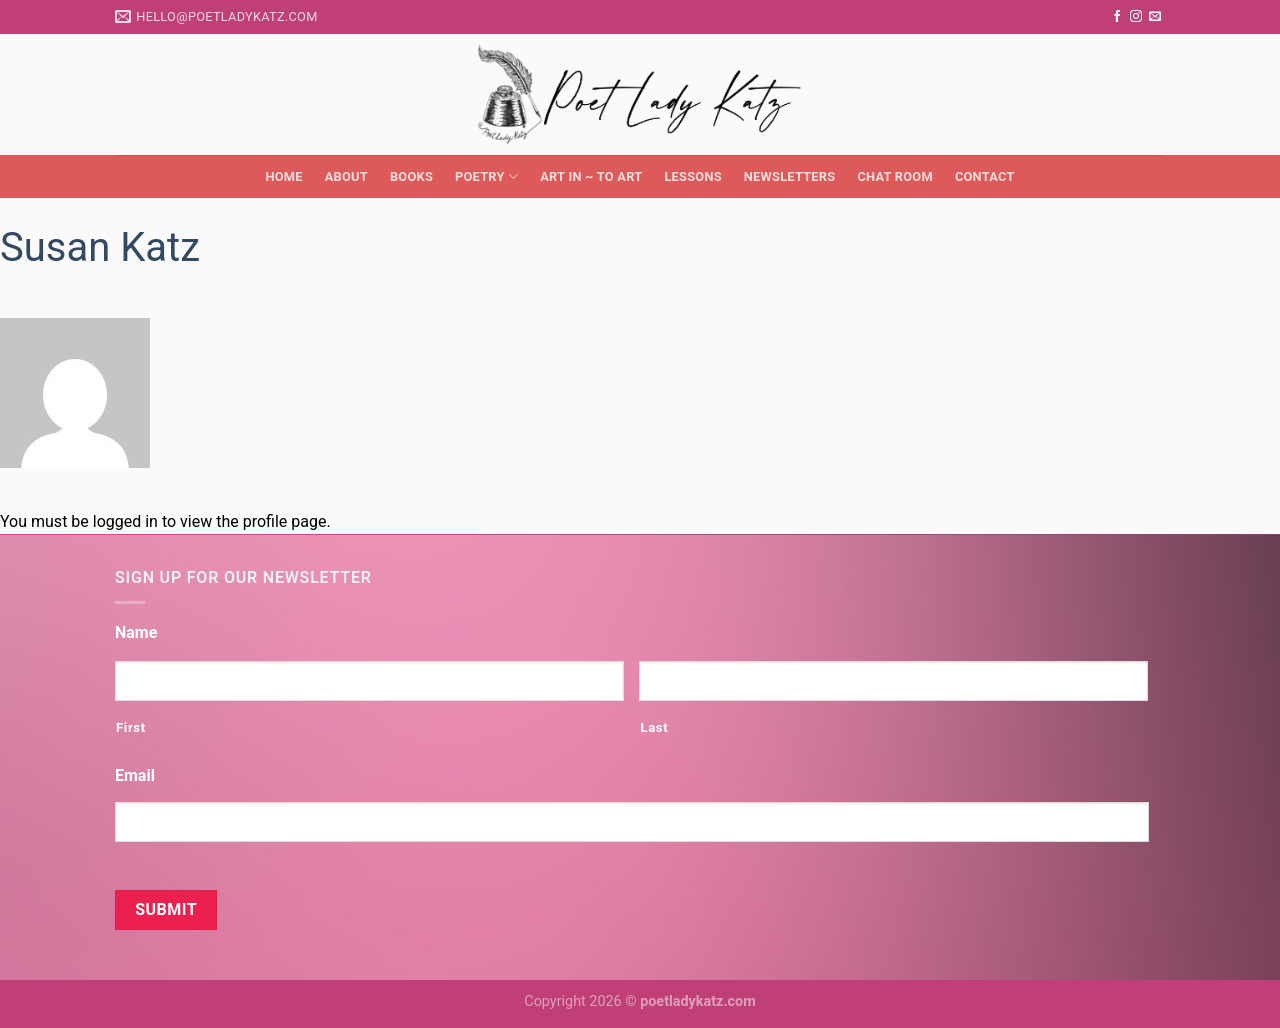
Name (136, 632)
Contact (985, 176)
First (131, 727)
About (346, 176)
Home (283, 176)
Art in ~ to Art (591, 176)
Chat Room (894, 176)
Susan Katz (100, 247)
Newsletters (790, 176)
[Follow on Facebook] (1117, 17)
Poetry (486, 176)
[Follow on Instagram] (1136, 17)
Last (654, 727)
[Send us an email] (1155, 17)
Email (135, 775)
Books (411, 176)
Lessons (692, 176)
